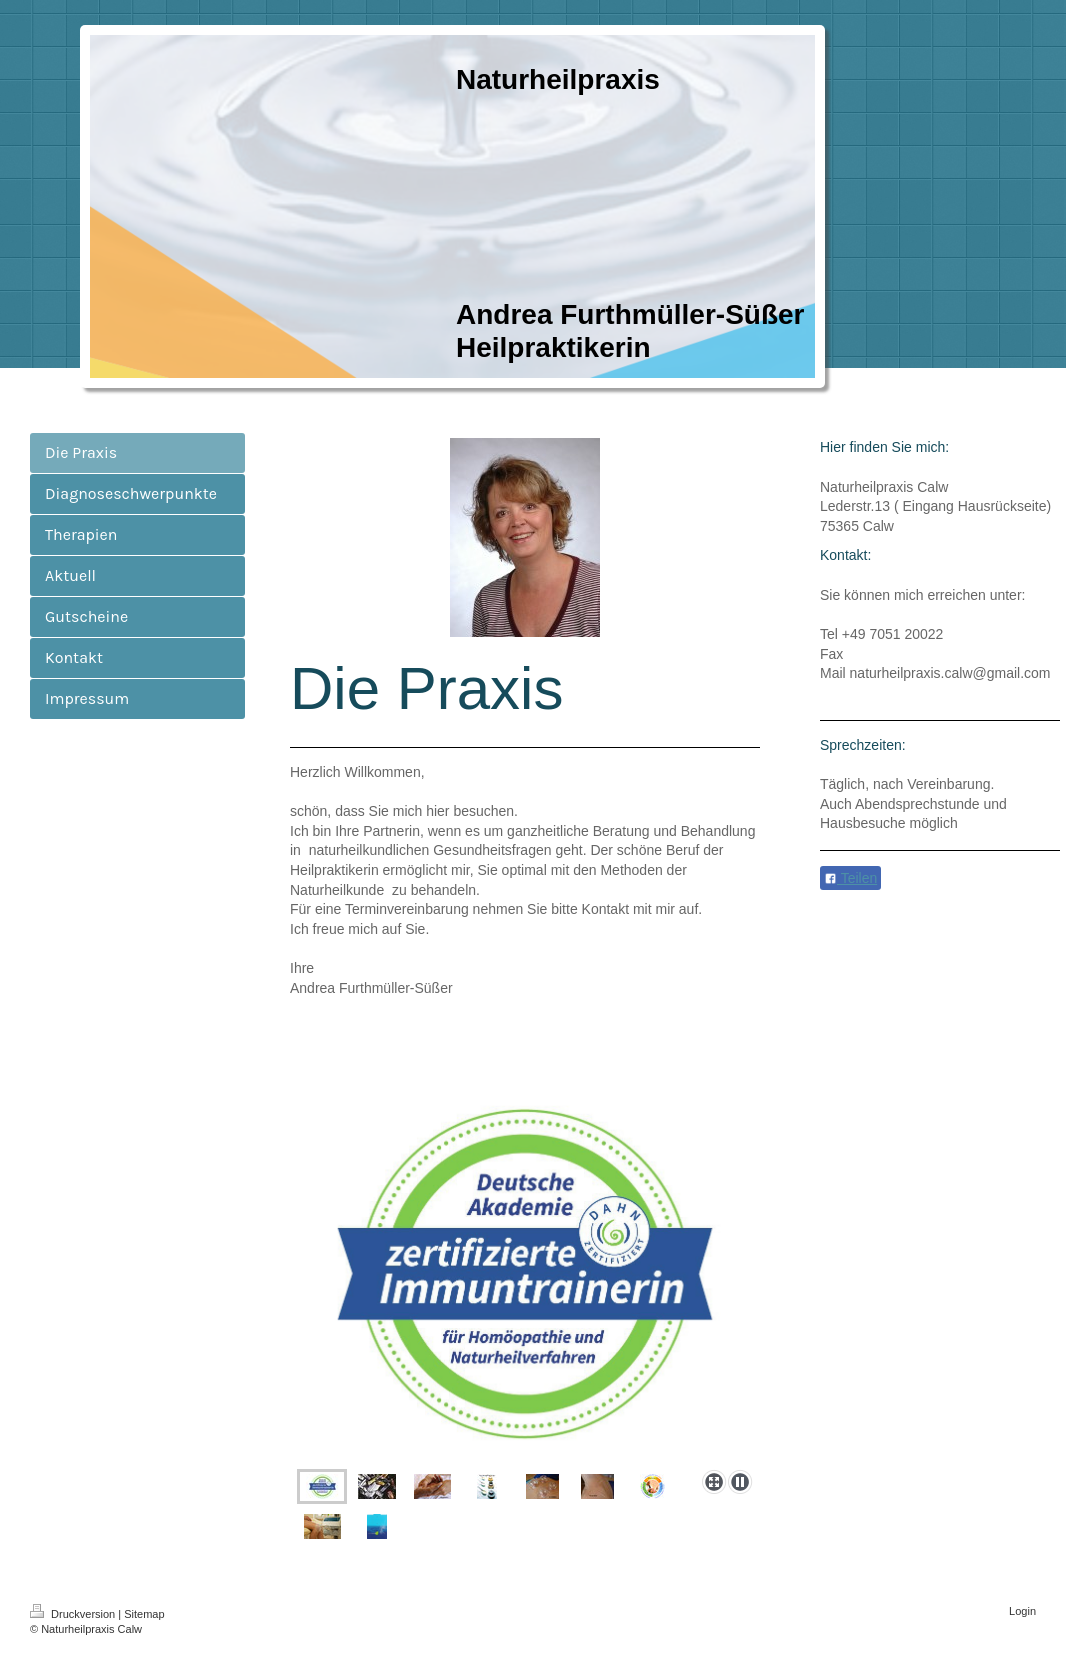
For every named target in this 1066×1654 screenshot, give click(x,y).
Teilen (850, 878)
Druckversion (74, 1614)
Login (1022, 1611)
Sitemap (144, 1614)
